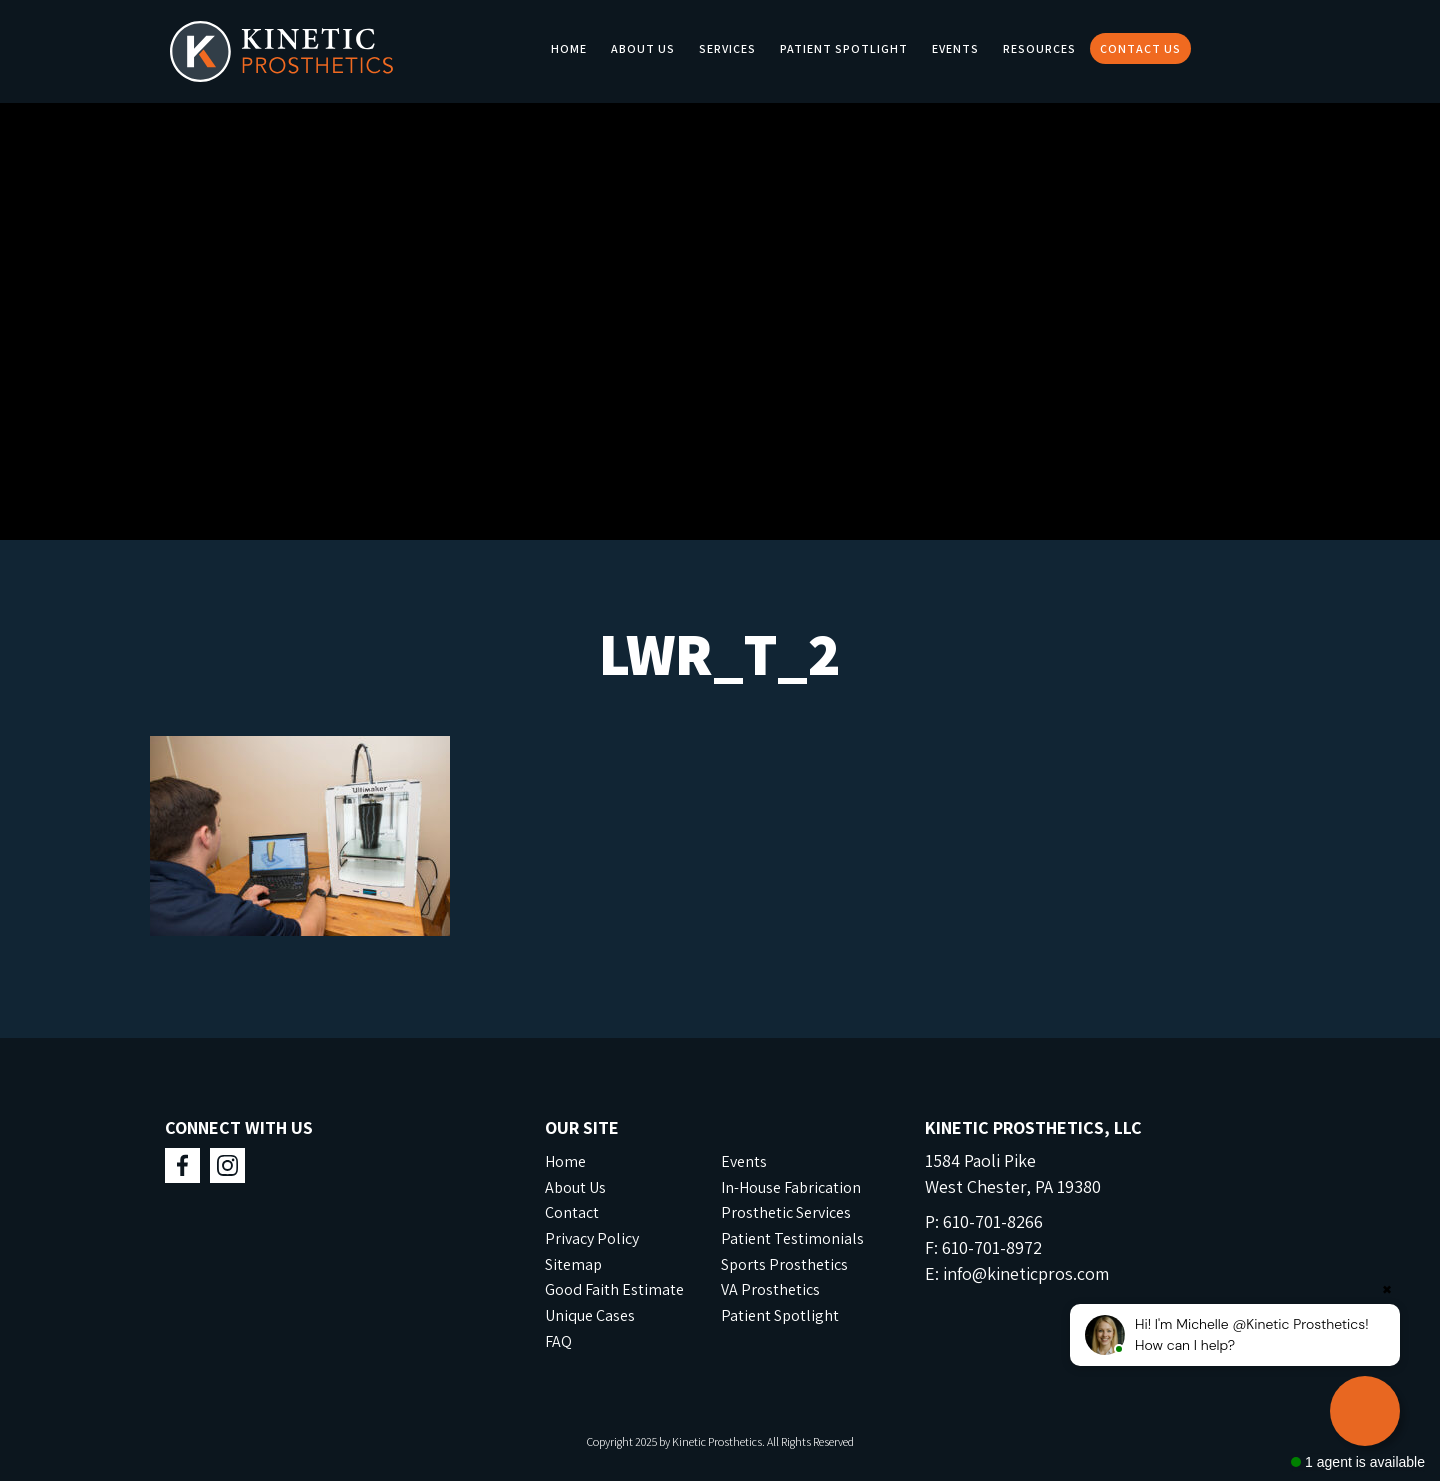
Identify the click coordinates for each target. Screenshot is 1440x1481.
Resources (1039, 48)
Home (569, 48)
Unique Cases (590, 1315)
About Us (643, 48)
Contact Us (1140, 48)
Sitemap (573, 1264)
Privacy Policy (592, 1238)
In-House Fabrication (791, 1187)
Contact (572, 1212)
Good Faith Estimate (614, 1289)
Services (727, 48)
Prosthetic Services (786, 1212)
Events (955, 48)
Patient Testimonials (792, 1238)
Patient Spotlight (844, 48)
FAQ (558, 1341)
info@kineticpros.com (1026, 1273)
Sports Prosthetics (784, 1264)
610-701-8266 (993, 1221)
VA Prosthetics (770, 1289)
